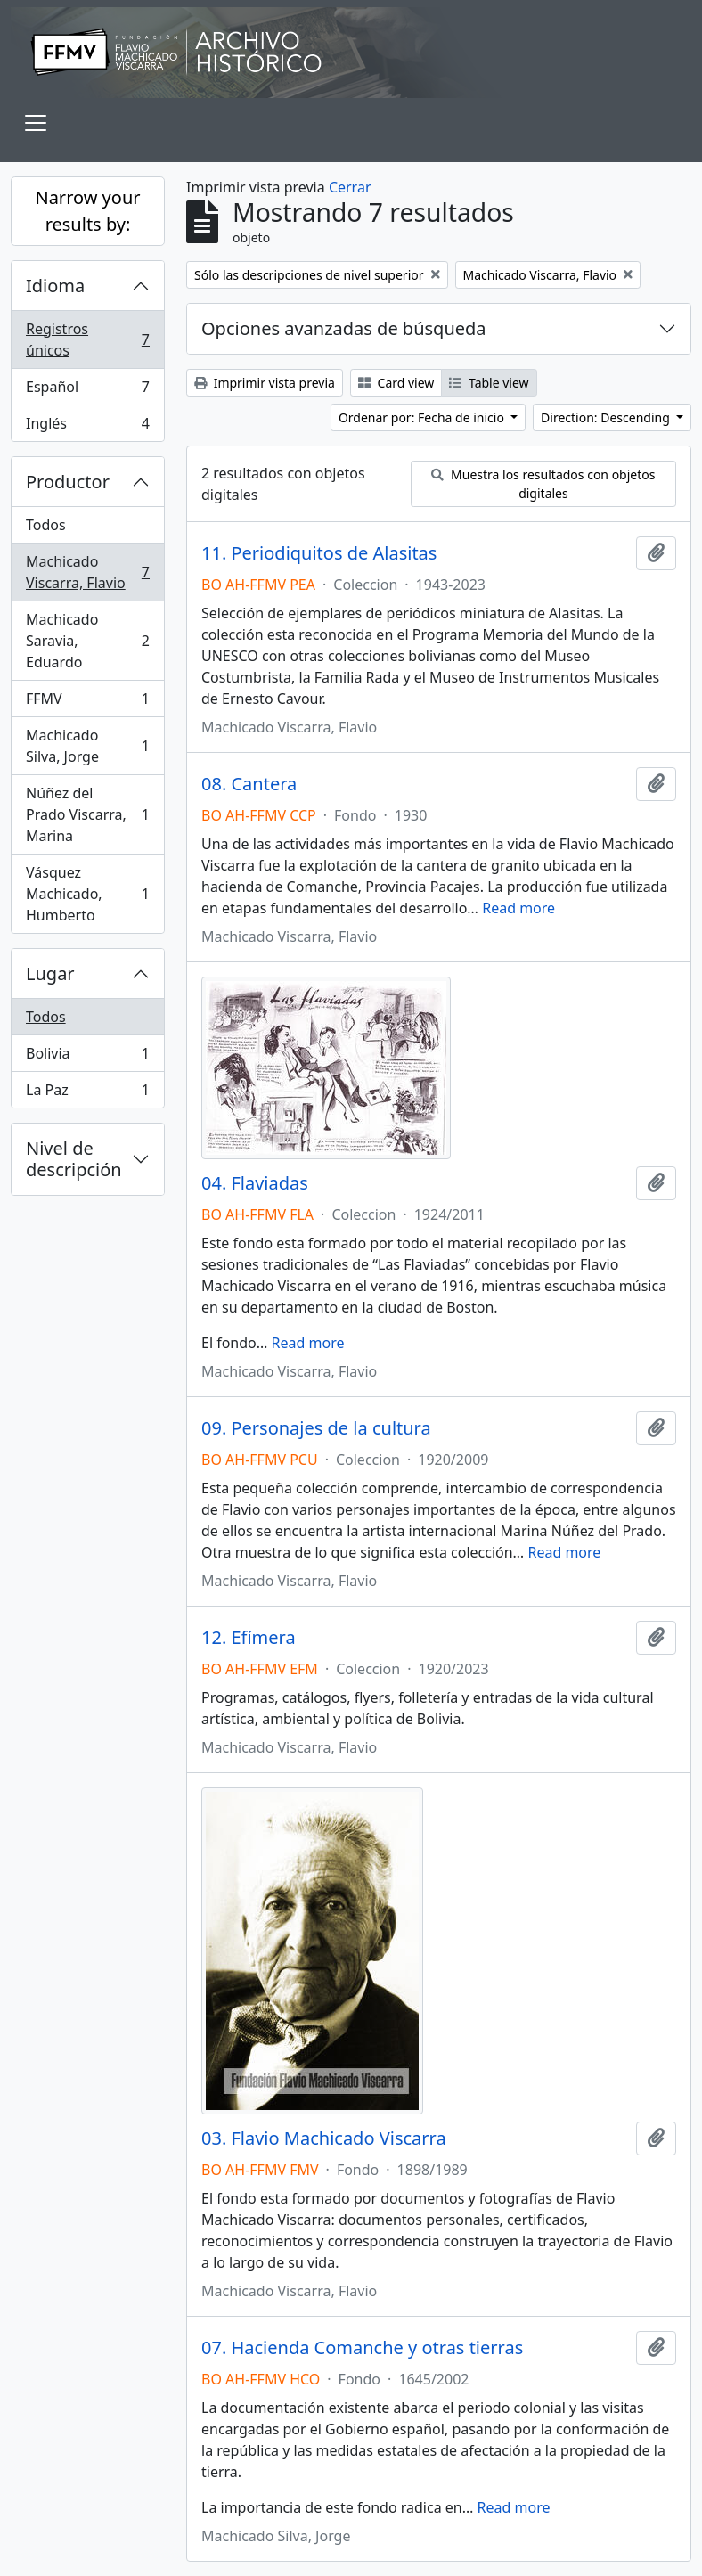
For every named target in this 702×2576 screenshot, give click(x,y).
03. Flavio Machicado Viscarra (323, 2138)
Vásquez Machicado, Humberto (87, 894)
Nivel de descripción (74, 1159)
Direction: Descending (607, 417)
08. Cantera (249, 784)
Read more (518, 908)
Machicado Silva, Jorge (87, 745)
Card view (396, 382)
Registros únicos (87, 339)
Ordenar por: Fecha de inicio (423, 417)
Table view (488, 382)
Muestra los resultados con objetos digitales (543, 484)
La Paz (87, 1093)
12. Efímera (248, 1637)
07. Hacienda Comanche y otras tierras (362, 2348)
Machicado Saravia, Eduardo (87, 640)
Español (87, 390)
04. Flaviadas (254, 1183)
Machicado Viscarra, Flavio (87, 572)
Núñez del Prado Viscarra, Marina (87, 814)
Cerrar (350, 187)
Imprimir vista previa (264, 382)
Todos (46, 525)
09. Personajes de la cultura (316, 1428)
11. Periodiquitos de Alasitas (319, 553)
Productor (68, 482)
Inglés (87, 427)
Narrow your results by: (87, 210)
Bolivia (87, 1057)
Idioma (55, 286)
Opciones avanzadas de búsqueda (343, 328)
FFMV (87, 702)
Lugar (50, 973)
